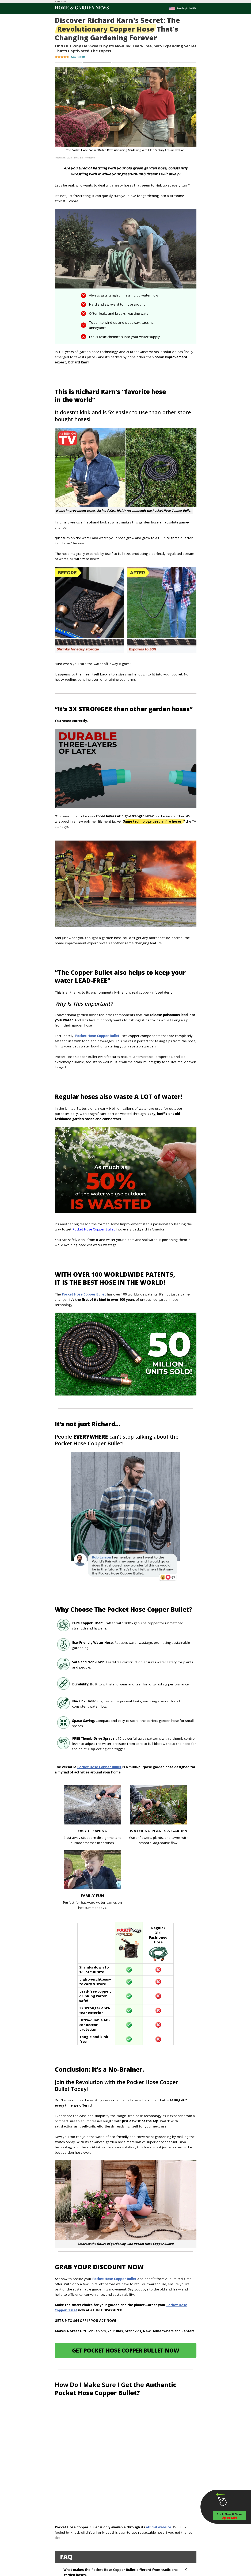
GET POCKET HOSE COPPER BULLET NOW (125, 2350)
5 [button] (182, 62)
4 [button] (154, 62)
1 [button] (68, 62)
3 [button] (125, 62)
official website (158, 2527)
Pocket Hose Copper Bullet (97, 1036)
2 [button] (97, 62)
